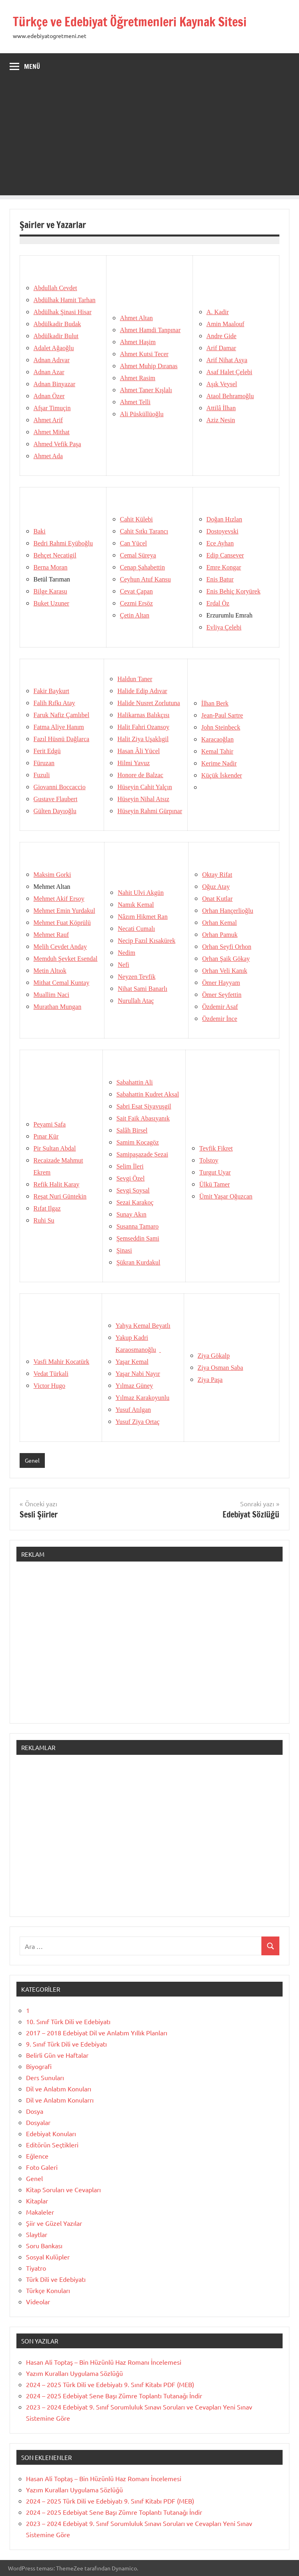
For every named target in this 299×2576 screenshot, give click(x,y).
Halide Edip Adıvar (142, 691)
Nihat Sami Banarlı (142, 988)
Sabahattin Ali (134, 1082)
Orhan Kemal (219, 922)
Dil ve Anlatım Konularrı (60, 2100)
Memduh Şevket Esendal (66, 958)
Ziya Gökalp (214, 1355)
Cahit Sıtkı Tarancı (144, 531)
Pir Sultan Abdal (55, 1148)
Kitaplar (37, 2201)
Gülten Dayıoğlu (55, 811)
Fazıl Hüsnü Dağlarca (62, 739)
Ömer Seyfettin (221, 994)
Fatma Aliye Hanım (59, 727)
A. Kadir (218, 311)
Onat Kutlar (217, 898)
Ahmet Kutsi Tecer (144, 353)
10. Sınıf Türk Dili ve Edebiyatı (68, 2021)
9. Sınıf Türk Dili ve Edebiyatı (66, 2044)
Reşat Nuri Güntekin (60, 1196)
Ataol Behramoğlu (230, 395)
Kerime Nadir (219, 763)
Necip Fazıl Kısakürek (146, 940)
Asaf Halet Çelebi (230, 371)
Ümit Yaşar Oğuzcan (226, 1196)
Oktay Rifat (217, 874)
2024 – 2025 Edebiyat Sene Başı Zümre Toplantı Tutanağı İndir (114, 2396)
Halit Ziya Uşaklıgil (143, 739)
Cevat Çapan (136, 591)
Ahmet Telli (135, 401)
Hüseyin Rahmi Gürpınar (149, 811)
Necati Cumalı (136, 928)
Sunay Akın (131, 1214)
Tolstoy (209, 1160)
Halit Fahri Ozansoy (143, 727)
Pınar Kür (46, 1136)
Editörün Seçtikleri (52, 2145)
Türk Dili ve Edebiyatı (56, 2279)
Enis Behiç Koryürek (234, 591)
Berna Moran (51, 567)
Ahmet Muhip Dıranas (149, 365)
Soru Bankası (44, 2245)
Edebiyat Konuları (51, 2133)
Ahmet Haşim (138, 341)
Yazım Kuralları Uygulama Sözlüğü (74, 2373)
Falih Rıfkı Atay (54, 703)
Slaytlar (36, 2234)
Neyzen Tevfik (136, 976)
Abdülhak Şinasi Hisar (63, 311)
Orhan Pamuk (219, 934)
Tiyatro (36, 2268)
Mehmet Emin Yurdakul (64, 910)
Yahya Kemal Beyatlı (143, 1325)
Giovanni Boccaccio (60, 787)
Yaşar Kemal (132, 1361)
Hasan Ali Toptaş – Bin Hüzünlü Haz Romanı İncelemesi (103, 2362)
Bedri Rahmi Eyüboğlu (63, 543)
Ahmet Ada (48, 455)
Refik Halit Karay (57, 1184)
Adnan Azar (49, 371)
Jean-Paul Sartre (222, 715)
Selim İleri (130, 1166)
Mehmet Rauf (51, 934)
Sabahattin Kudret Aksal (147, 1094)
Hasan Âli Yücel (138, 751)
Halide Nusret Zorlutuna (148, 703)
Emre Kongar (224, 567)
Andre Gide (222, 335)
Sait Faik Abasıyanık (143, 1118)
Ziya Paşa (210, 1379)
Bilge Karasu (50, 591)
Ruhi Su (44, 1220)
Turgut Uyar (215, 1172)
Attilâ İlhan (221, 407)
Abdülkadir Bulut (56, 335)
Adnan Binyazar (54, 383)
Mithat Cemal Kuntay (62, 982)
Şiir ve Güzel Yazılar (54, 2223)
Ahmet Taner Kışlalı (146, 389)
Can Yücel (133, 543)
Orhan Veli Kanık (224, 970)
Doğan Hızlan (224, 519)
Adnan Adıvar (52, 359)
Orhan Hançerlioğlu (227, 910)
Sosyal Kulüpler (48, 2257)
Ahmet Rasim (137, 377)
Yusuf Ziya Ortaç (138, 1421)
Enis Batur (220, 579)
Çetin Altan (134, 615)
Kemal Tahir (217, 751)
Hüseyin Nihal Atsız (143, 799)
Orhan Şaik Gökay (226, 958)
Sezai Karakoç (135, 1202)
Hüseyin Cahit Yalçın (144, 787)
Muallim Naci (51, 994)
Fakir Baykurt (51, 691)
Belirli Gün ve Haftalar (57, 2055)
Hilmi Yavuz (133, 763)
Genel (32, 1460)
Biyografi (39, 2066)
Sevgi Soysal (133, 1190)
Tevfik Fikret (216, 1148)
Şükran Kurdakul (138, 1262)
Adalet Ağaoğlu (54, 347)
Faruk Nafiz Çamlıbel (62, 715)
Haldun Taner (134, 679)
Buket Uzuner (51, 603)
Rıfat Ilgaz (47, 1208)
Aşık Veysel (222, 383)
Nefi (123, 964)
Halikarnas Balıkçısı (143, 715)
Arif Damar (221, 347)
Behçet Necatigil (55, 555)
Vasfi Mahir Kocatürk (62, 1361)
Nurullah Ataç (136, 1000)
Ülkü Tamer (214, 1184)
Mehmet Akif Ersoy (59, 898)
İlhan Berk (215, 703)
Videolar (38, 2301)
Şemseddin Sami (137, 1238)
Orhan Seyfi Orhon (226, 946)
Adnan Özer (49, 395)
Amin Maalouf (226, 323)
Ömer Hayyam (221, 982)
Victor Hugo (49, 1385)
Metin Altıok (50, 970)
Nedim (126, 952)
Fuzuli (42, 775)
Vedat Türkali (51, 1373)
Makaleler (40, 2212)
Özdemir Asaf (220, 1006)
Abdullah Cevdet (55, 287)
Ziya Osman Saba (220, 1367)
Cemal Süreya (138, 555)
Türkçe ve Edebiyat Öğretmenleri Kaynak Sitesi (136, 21)
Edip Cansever (225, 555)
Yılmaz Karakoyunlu (143, 1397)
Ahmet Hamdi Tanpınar (150, 329)
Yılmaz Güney (134, 1385)
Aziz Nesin (221, 419)
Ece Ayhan (220, 543)
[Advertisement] (149, 139)
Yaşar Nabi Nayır (138, 1373)
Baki (40, 531)
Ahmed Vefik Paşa (57, 443)
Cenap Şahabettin (142, 567)
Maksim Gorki (52, 874)
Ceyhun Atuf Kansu (145, 579)
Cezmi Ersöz (136, 603)
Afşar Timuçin (52, 407)
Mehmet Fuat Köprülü (62, 922)
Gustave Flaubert (56, 799)
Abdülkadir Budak (57, 323)
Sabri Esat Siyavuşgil (143, 1106)
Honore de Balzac (140, 775)
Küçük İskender (221, 775)
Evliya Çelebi (224, 627)
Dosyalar (38, 2122)
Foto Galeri (42, 2167)
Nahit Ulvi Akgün (141, 892)
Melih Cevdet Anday (60, 946)
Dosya (34, 2111)
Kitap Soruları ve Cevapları (63, 2189)
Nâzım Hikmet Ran (142, 916)
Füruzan (44, 763)
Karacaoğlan (217, 739)
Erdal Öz (218, 603)
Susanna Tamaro (137, 1226)
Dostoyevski (223, 531)
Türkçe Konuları (48, 2290)
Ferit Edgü (47, 751)
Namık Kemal (136, 904)
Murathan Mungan (58, 1006)
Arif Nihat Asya (227, 359)
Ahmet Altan (136, 317)
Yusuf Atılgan (133, 1409)
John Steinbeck (220, 727)
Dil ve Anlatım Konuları (58, 2089)
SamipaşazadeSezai (142, 1154)
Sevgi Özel (130, 1178)
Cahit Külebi (136, 519)
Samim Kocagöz (137, 1142)
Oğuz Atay (216, 886)
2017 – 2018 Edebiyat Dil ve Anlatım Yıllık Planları (96, 2033)
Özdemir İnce (219, 1018)
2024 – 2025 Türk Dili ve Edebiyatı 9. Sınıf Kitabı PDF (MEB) (110, 2384)
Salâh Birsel (132, 1130)
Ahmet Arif (48, 419)
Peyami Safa (50, 1124)
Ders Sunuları (45, 2077)
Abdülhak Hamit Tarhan (65, 299)
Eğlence (37, 2156)
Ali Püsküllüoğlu (142, 413)
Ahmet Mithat (52, 431)
